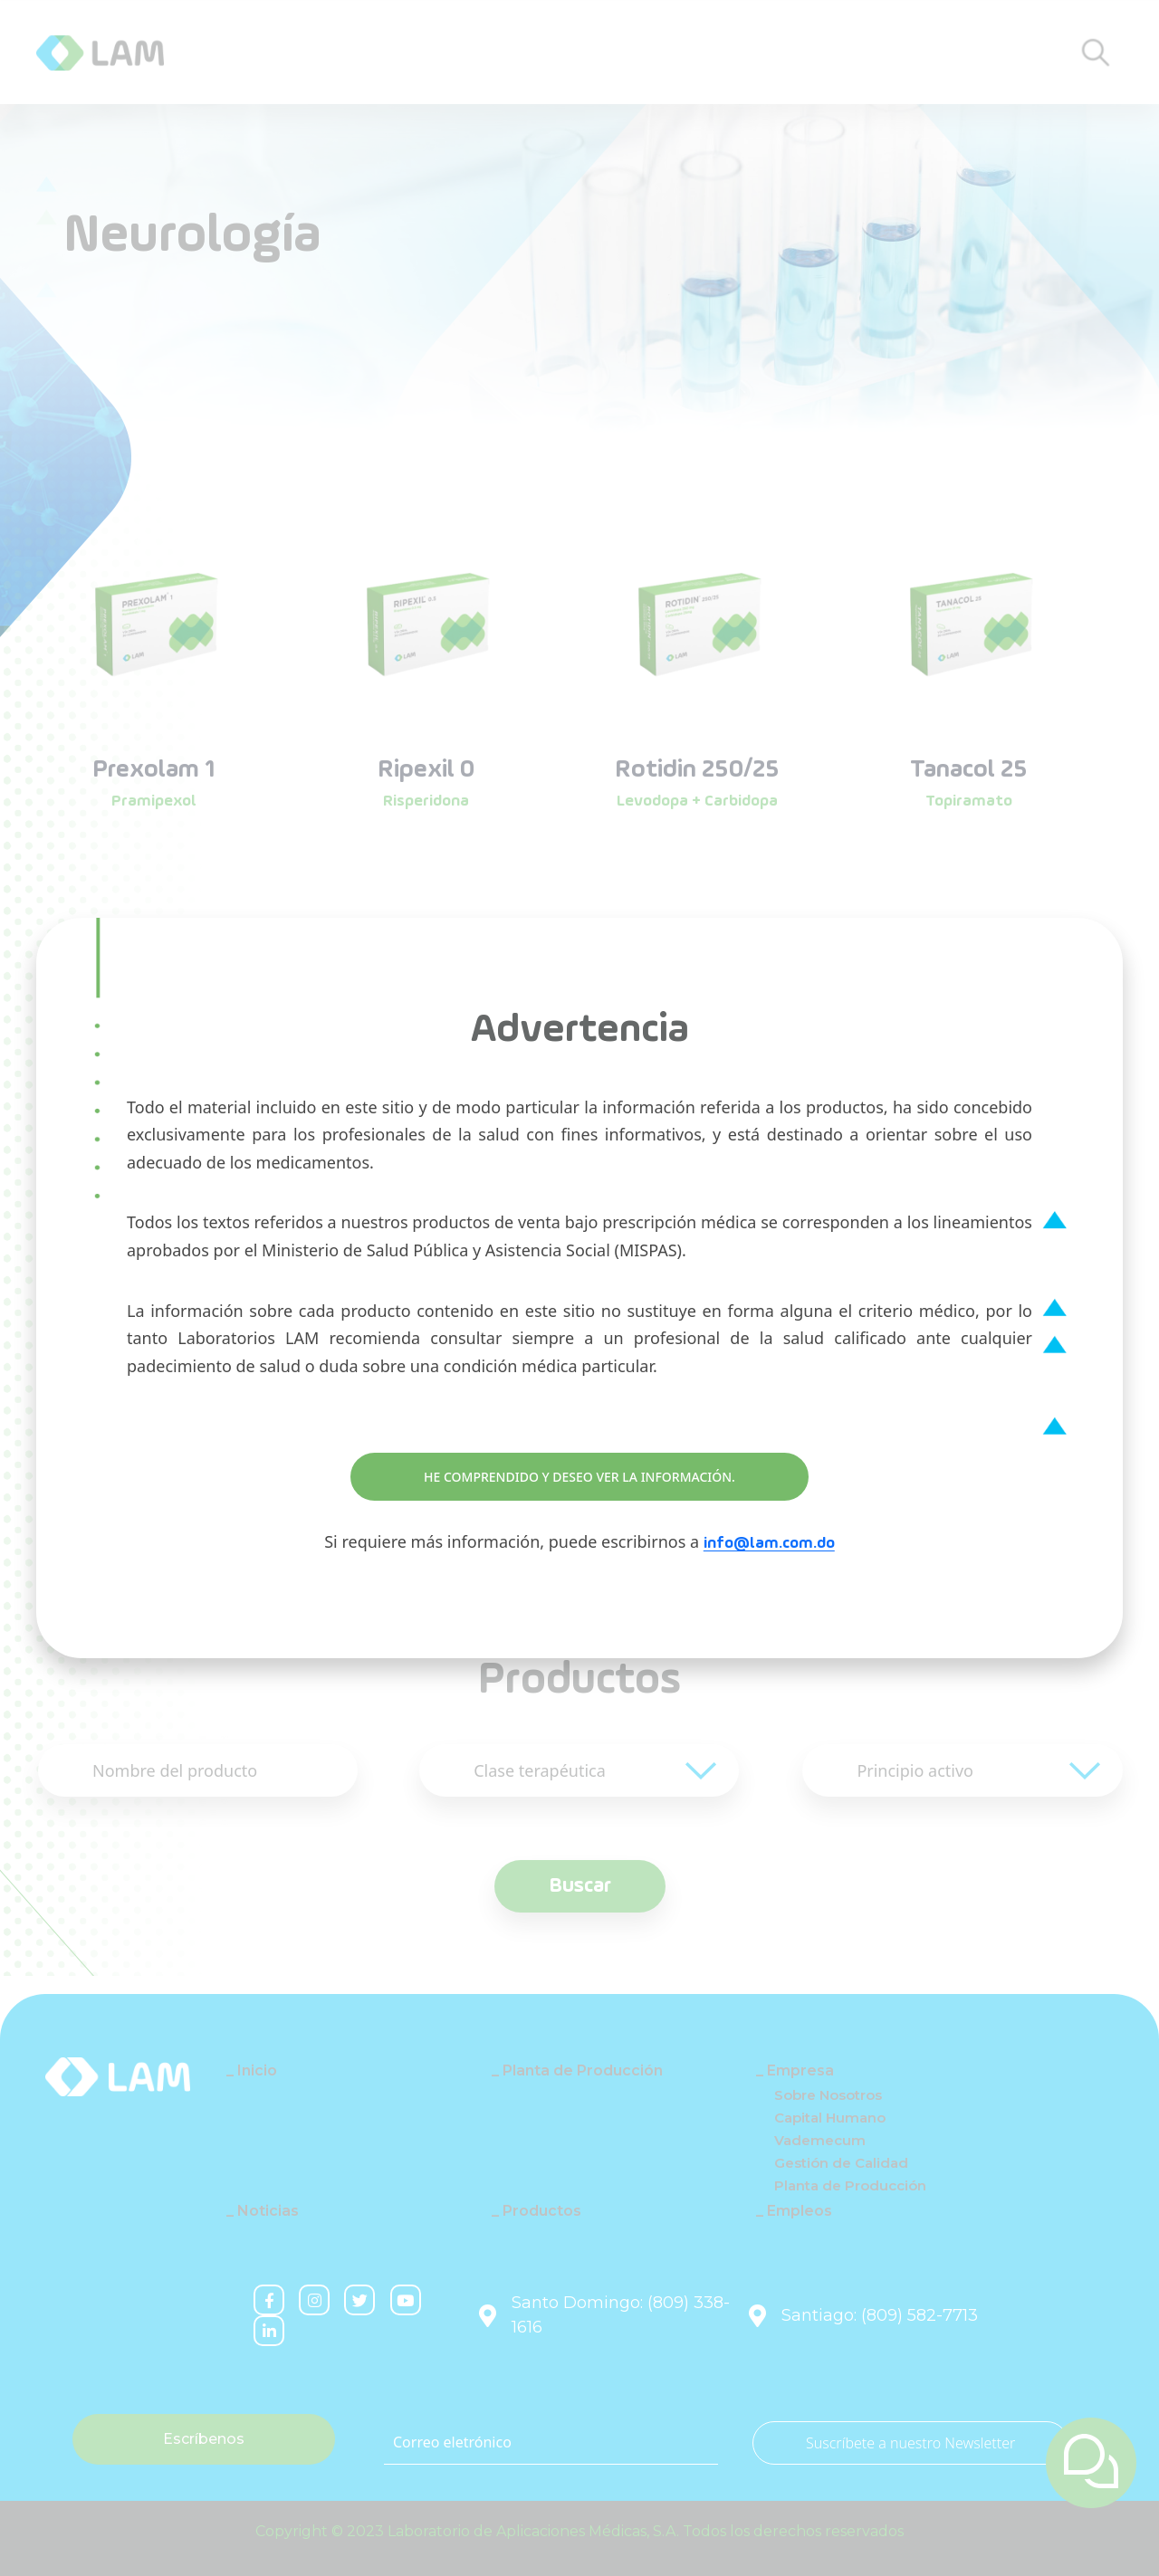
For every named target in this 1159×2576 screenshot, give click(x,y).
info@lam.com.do (769, 1543)
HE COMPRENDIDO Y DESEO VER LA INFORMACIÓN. (579, 1476)
